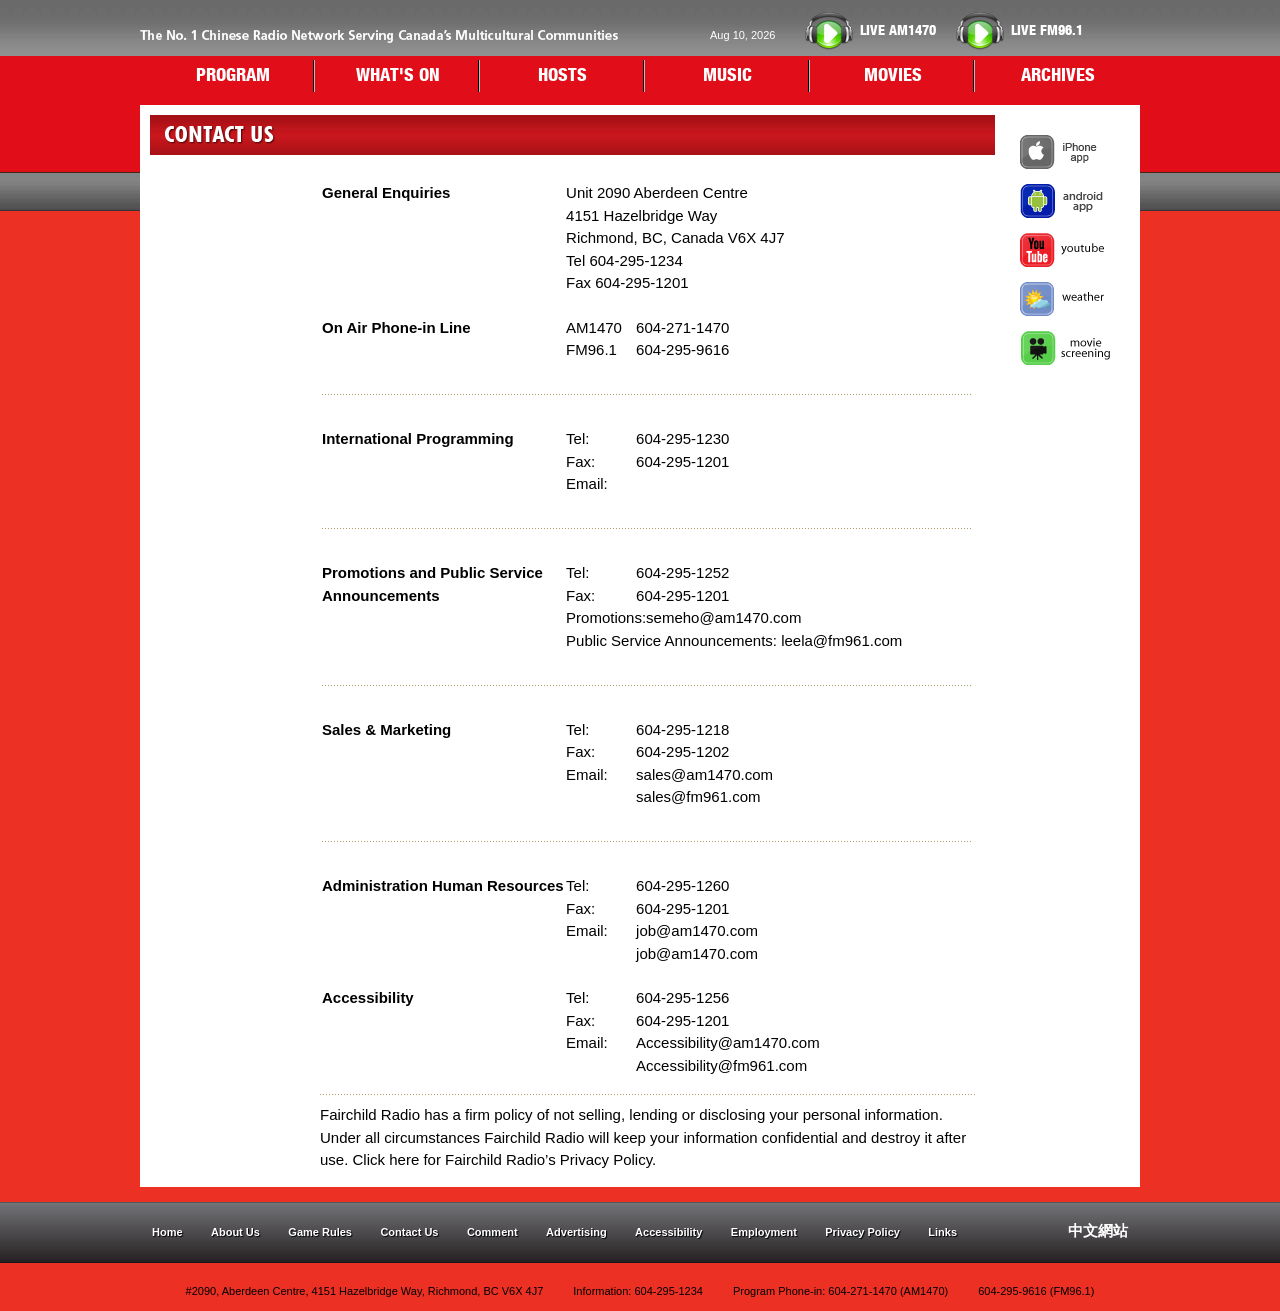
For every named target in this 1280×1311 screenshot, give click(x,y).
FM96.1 (1047, 31)
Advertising (576, 1232)
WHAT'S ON (398, 76)
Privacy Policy (862, 1232)
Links (942, 1232)
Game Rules (320, 1232)
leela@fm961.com (841, 640)
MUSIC (727, 76)
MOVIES (893, 76)
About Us (235, 1232)
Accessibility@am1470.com (728, 1042)
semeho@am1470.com (723, 617)
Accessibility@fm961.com (721, 1065)
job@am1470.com (697, 930)
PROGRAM (233, 76)
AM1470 (898, 31)
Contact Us (409, 1232)
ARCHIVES (1058, 76)
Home (167, 1232)
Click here (386, 1159)
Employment (764, 1232)
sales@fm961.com (698, 796)
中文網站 (1098, 1230)
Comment (492, 1232)
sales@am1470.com (704, 774)
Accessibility (668, 1232)
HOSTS (562, 76)
